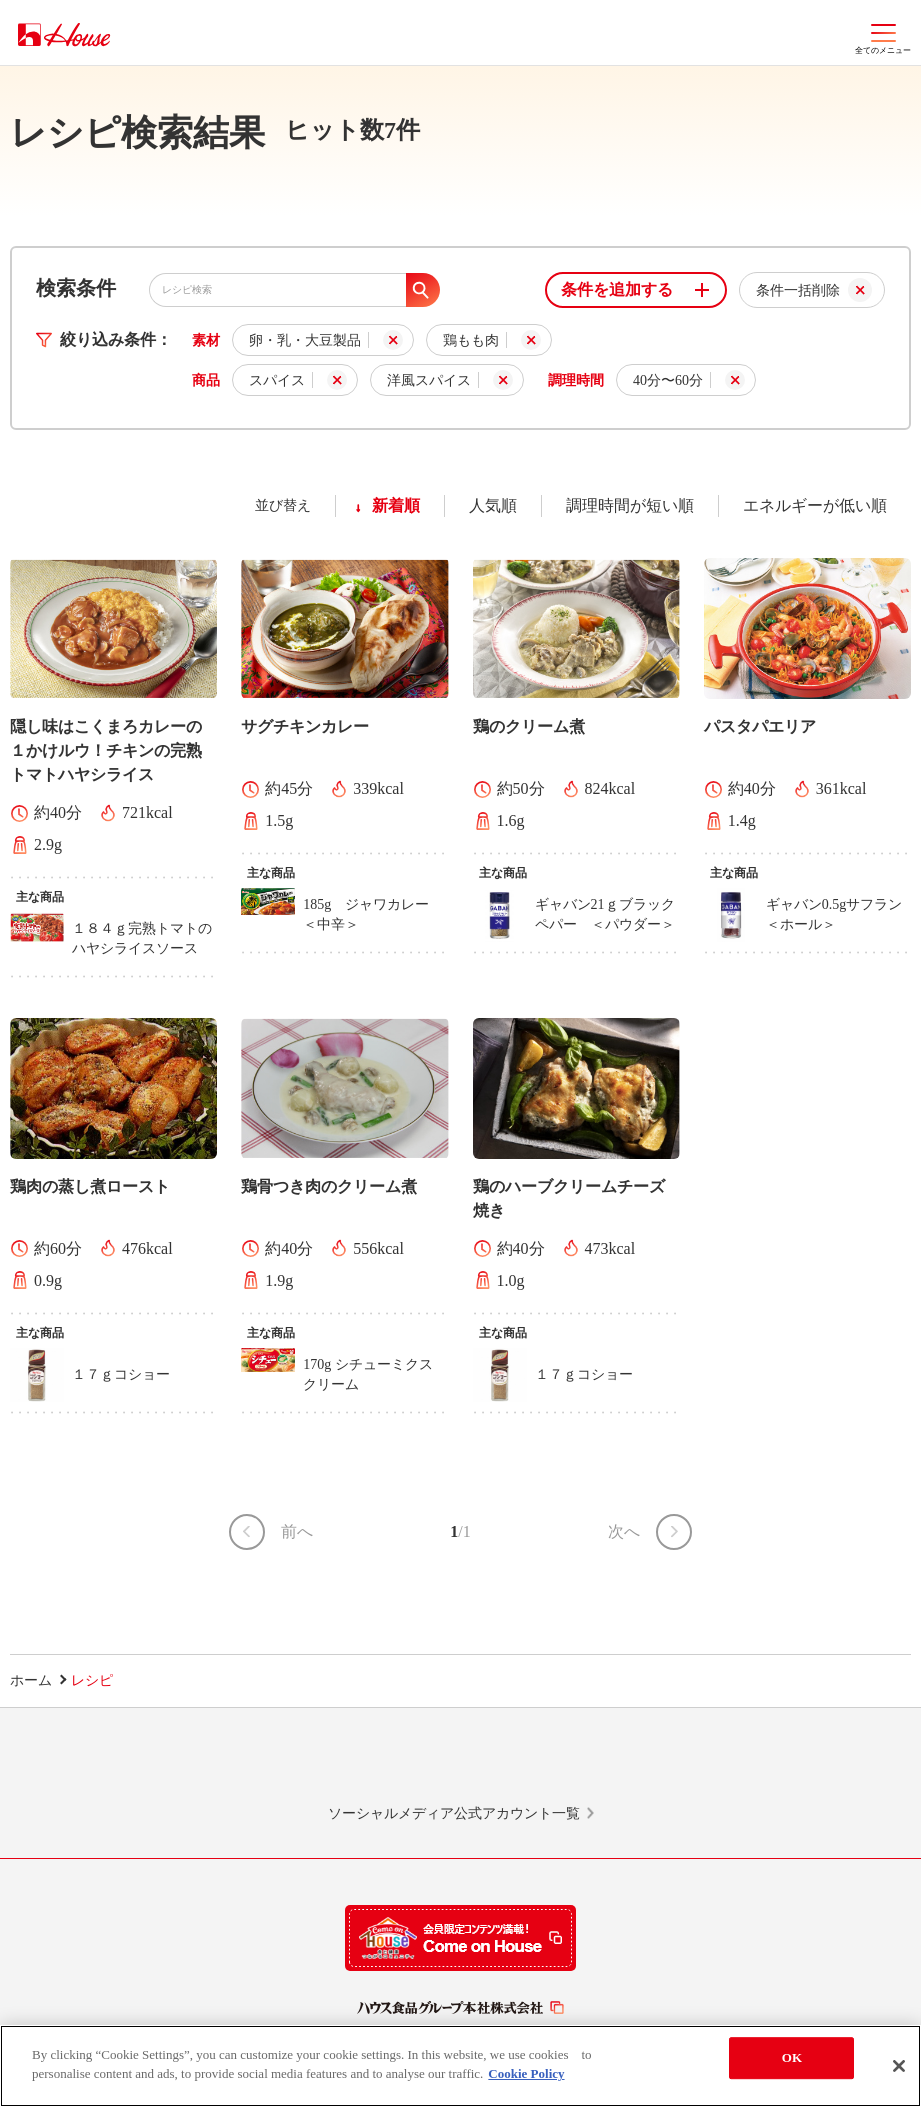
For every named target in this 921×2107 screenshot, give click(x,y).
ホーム (31, 1680)
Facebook (556, 1765)
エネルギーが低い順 (815, 505)
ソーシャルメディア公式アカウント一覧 (454, 1813)
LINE (173, 1765)
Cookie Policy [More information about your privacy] (526, 2073)
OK (792, 2057)
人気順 (493, 505)
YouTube (748, 1765)
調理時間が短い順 (630, 505)
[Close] (899, 2066)
